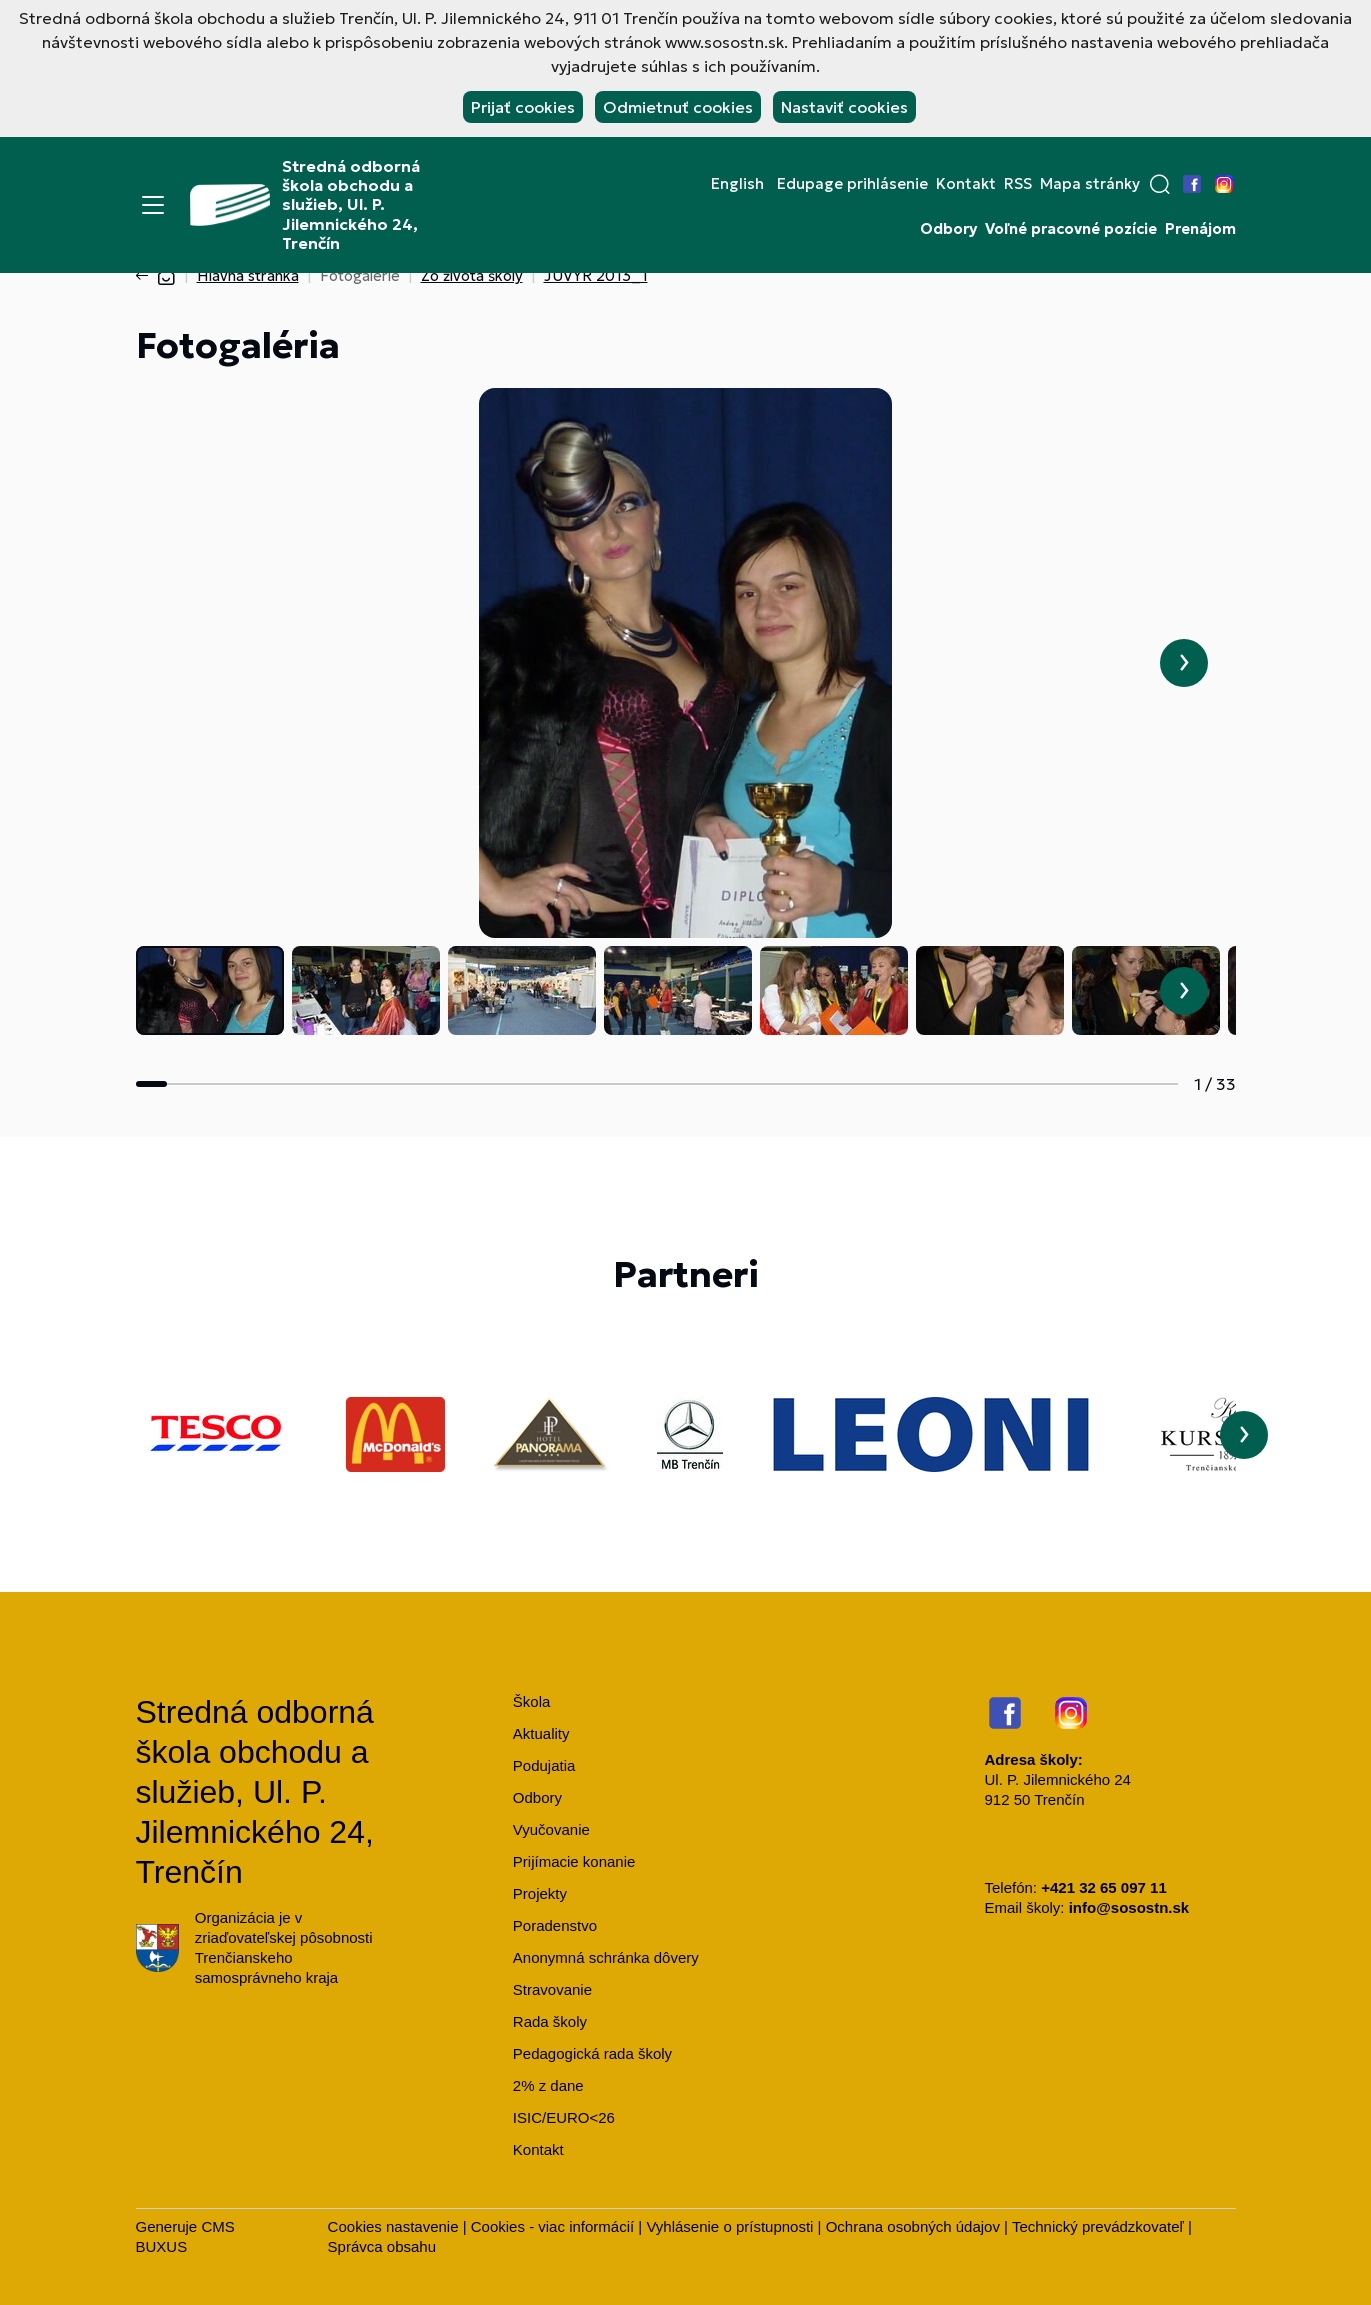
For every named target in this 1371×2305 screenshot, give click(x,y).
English (737, 184)
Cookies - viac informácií (552, 2226)
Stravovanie (552, 1989)
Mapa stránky (1090, 184)
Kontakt (966, 184)
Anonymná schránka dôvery (606, 1957)
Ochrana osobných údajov (913, 2226)
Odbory (948, 229)
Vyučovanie (551, 1829)
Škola (532, 1701)
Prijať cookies (523, 107)
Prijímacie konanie (574, 1861)
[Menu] (153, 205)
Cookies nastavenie (393, 2226)
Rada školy (550, 2021)
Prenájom (1200, 229)
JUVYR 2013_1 (596, 275)
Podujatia (544, 1765)
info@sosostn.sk (1129, 1907)
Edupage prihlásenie (852, 184)
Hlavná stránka (248, 275)
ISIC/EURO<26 (564, 2117)
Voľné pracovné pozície (1071, 229)
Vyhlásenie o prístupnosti (729, 2226)
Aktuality (541, 1733)
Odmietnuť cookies (678, 107)
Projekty (540, 1893)
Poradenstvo (555, 1925)
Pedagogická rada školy (592, 2053)
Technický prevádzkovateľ (1098, 2226)
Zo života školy (472, 275)
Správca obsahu (382, 2246)
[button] (1160, 184)
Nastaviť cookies (844, 107)
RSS (1018, 184)
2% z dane (548, 2085)
